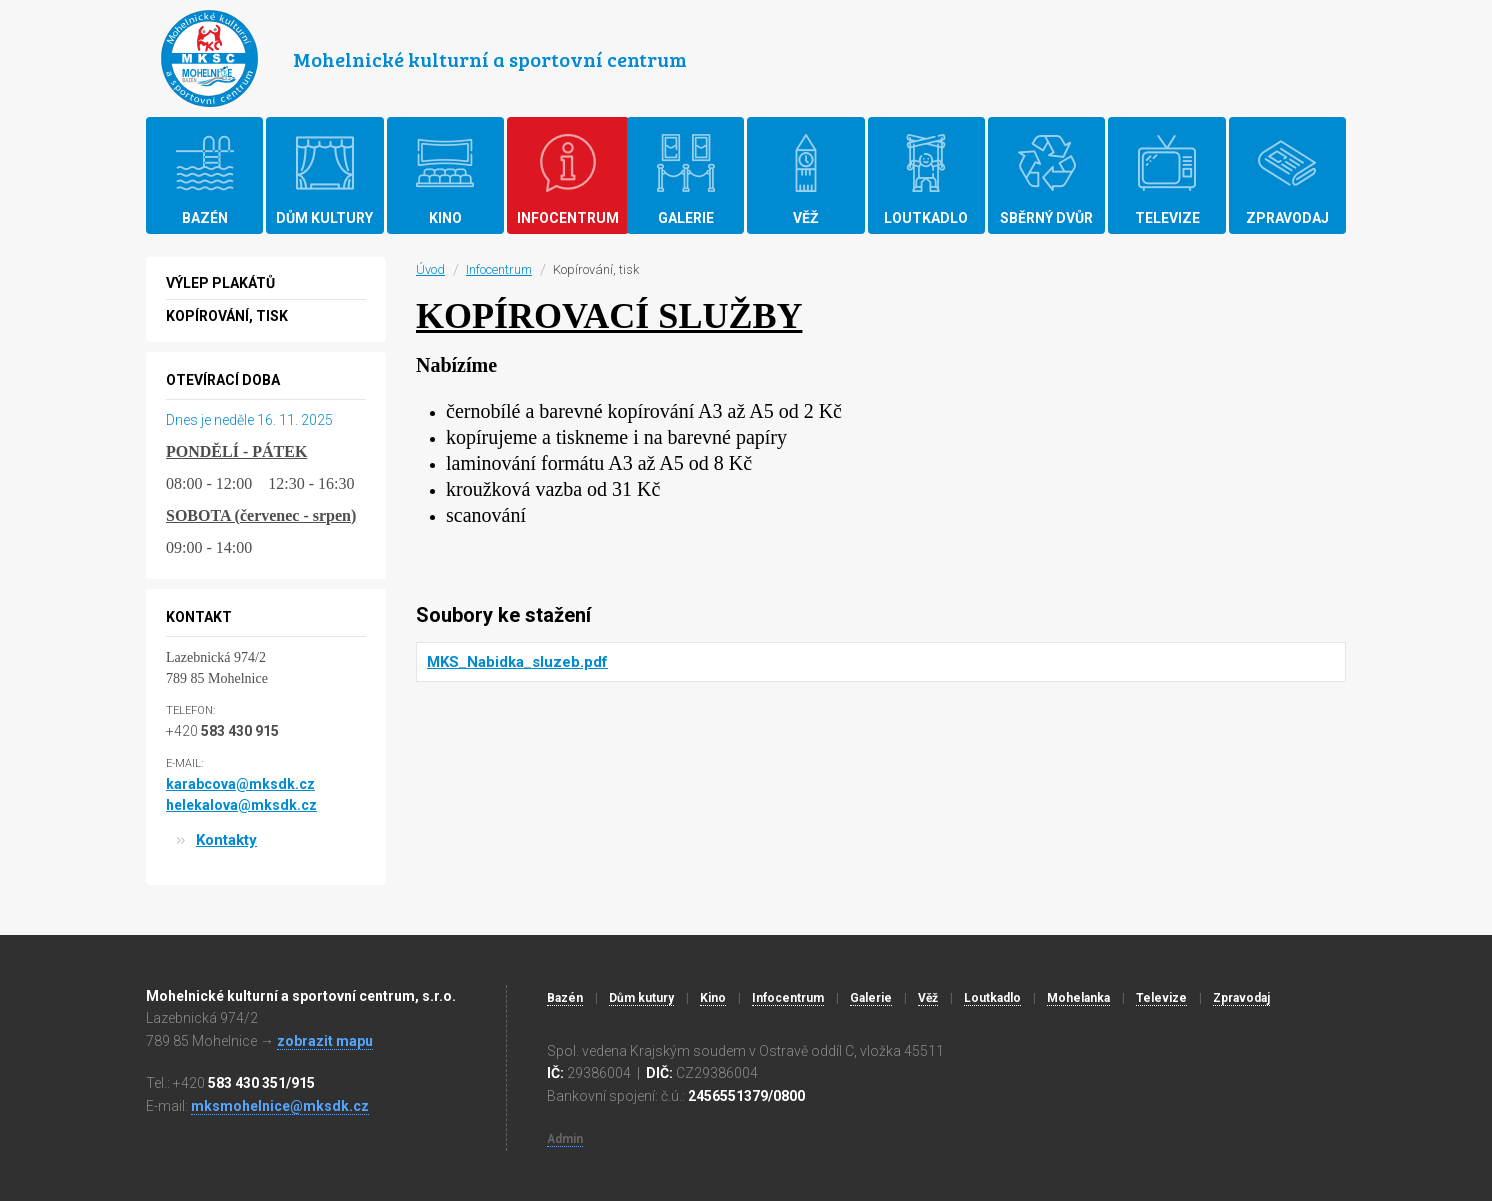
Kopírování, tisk (227, 316)
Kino (713, 998)
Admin (565, 1139)
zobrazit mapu (325, 1041)
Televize (1161, 998)
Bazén (565, 998)
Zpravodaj (1241, 998)
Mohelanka (1078, 998)
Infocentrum (499, 269)
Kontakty (226, 840)
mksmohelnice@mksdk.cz (280, 1106)
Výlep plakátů (220, 283)
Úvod (430, 269)
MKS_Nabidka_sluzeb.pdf (517, 662)
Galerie (871, 998)
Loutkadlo (992, 998)
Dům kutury (641, 998)
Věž (928, 998)
